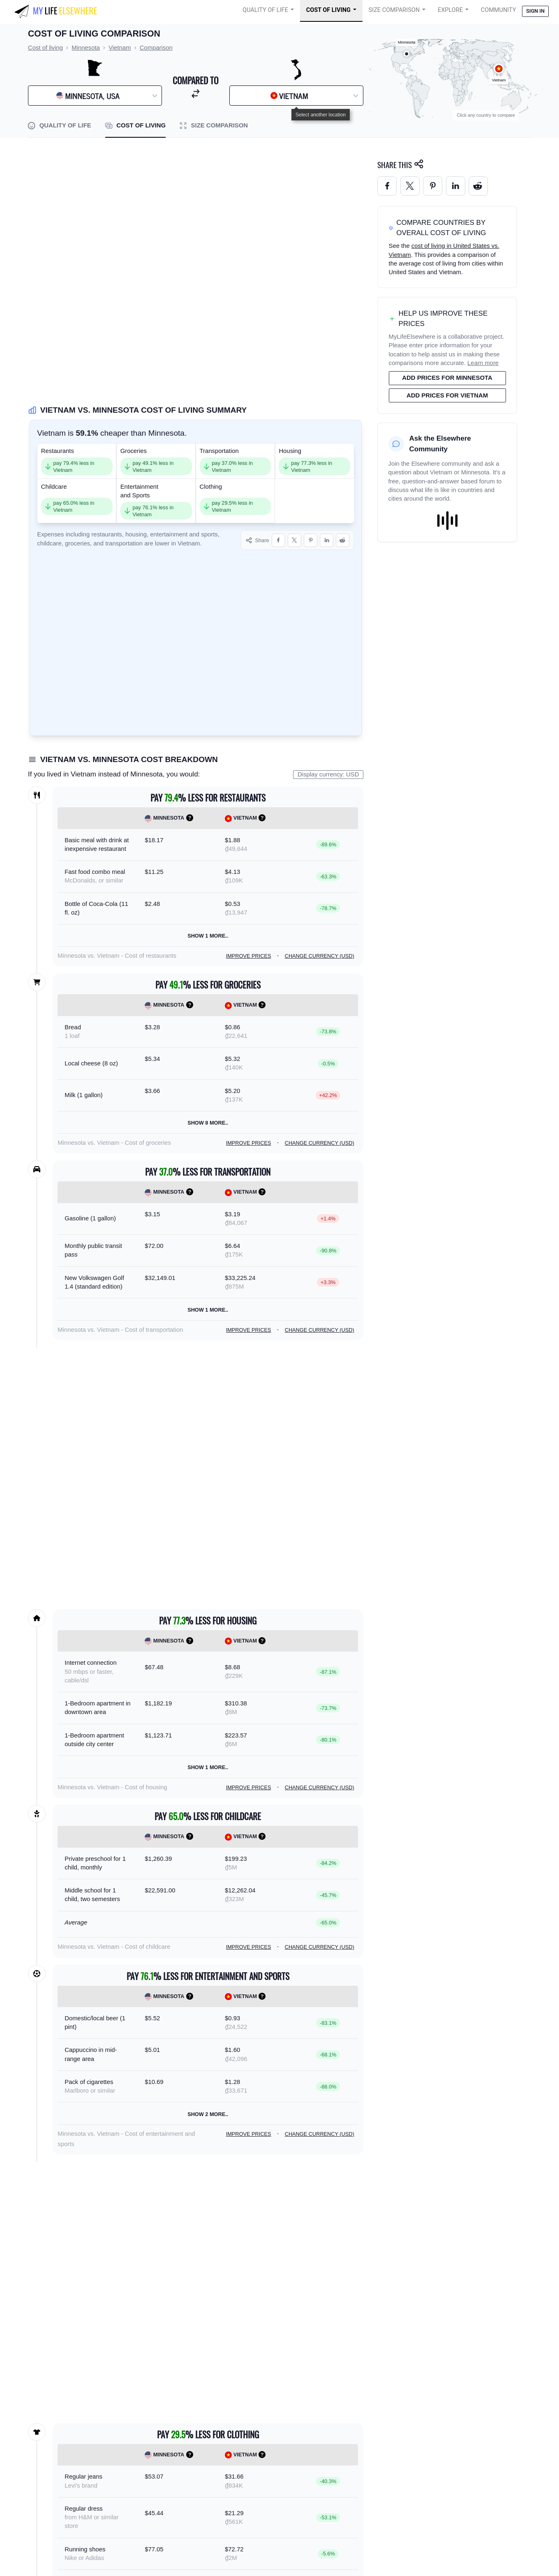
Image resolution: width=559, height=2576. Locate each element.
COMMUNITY (498, 10)
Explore (450, 10)
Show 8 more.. (207, 1123)
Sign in (535, 11)
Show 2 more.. (207, 2114)
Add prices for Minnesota (447, 377)
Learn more (483, 363)
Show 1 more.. (207, 936)
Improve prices (248, 956)
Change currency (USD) (319, 956)
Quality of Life (265, 10)
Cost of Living (328, 10)
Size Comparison (394, 10)
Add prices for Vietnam (447, 395)
